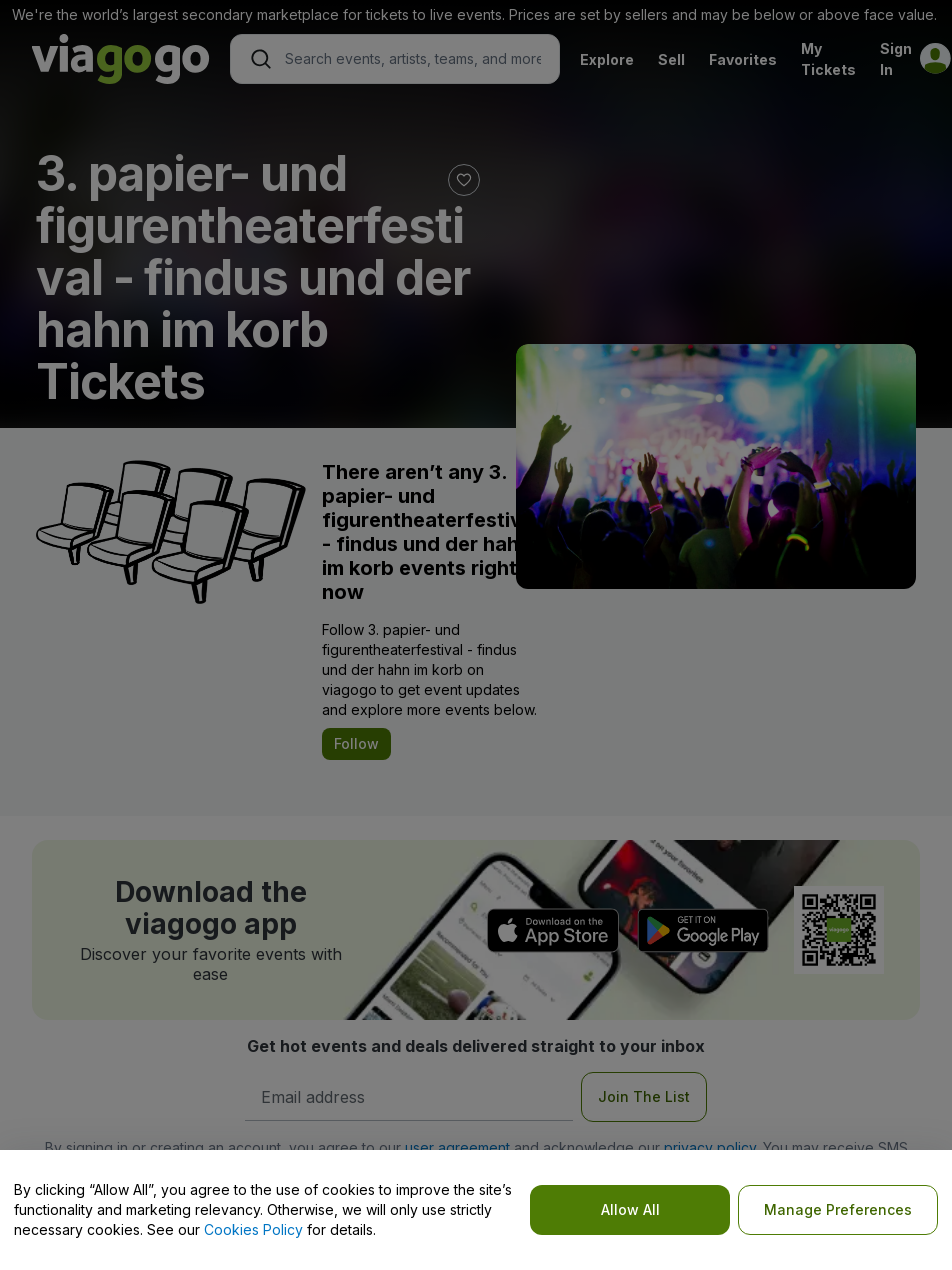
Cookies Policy (253, 1229)
